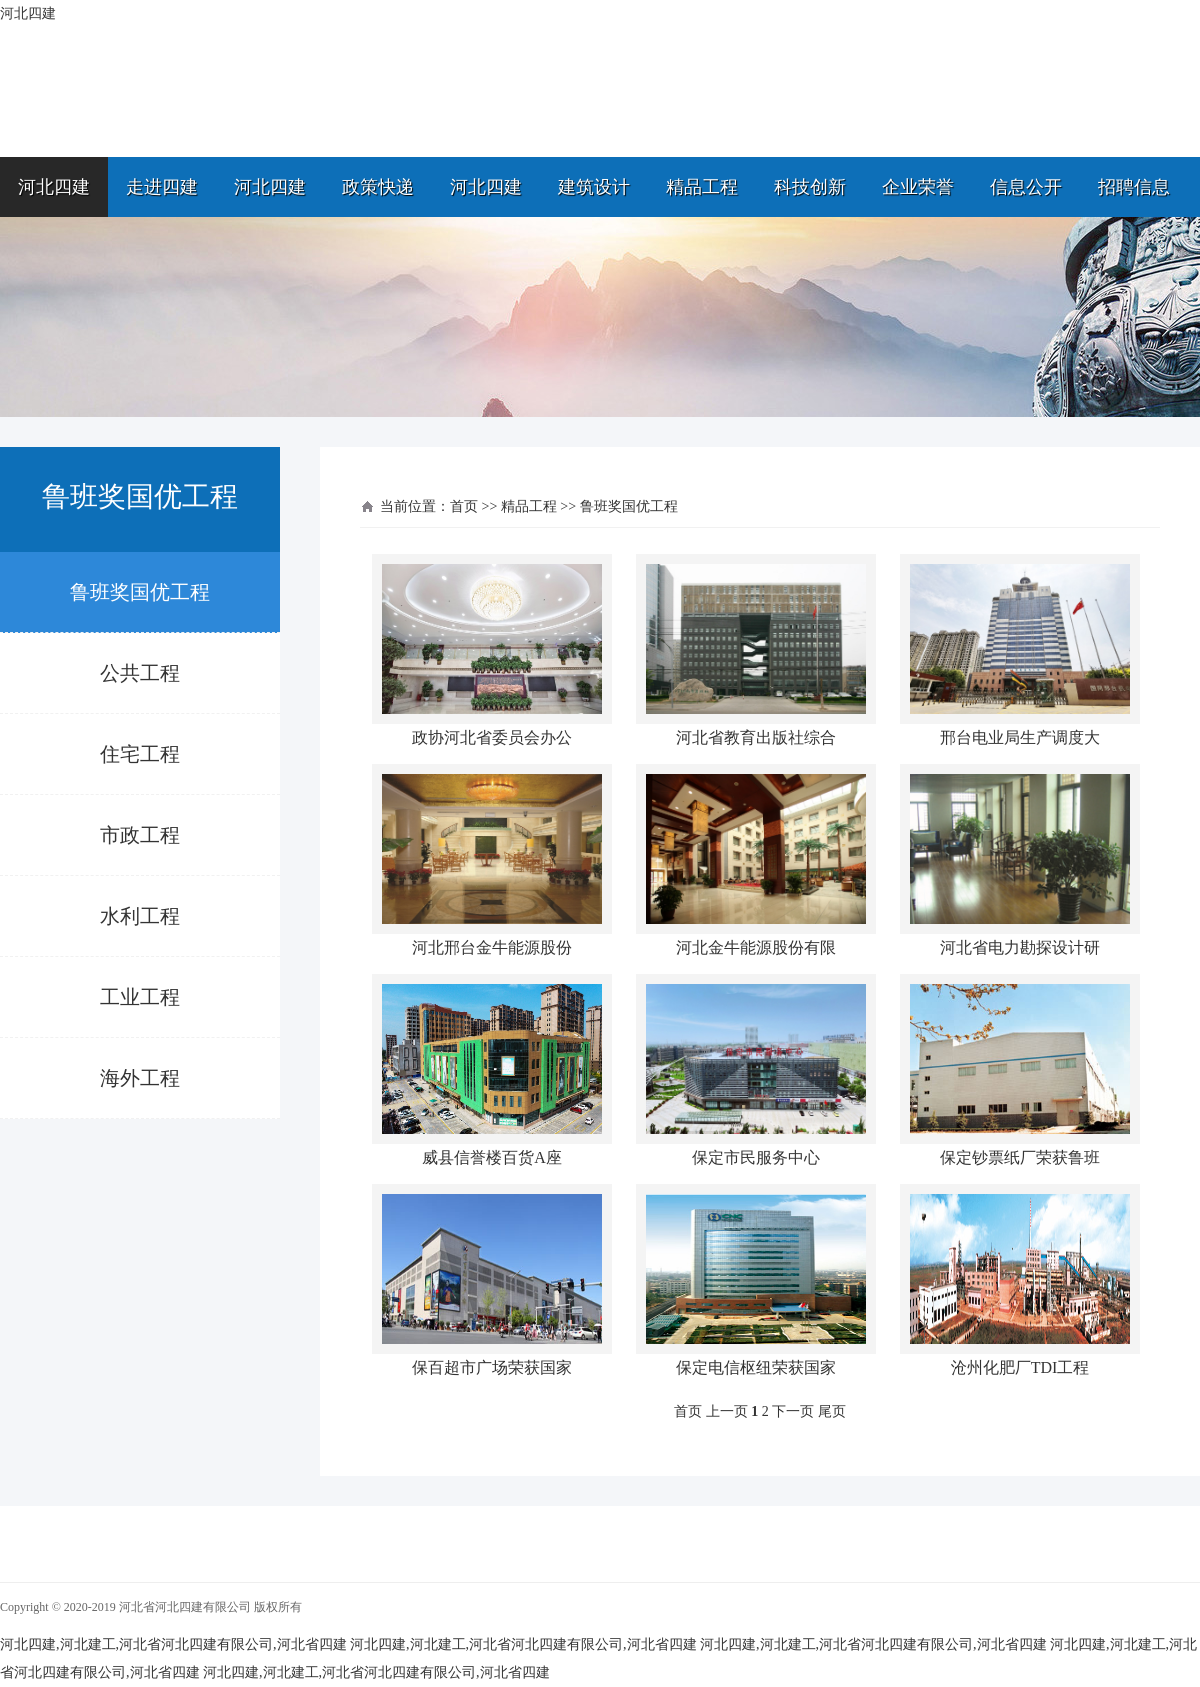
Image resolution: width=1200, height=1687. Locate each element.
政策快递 (378, 187)
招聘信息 (1134, 187)
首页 (464, 506)
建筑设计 (594, 187)
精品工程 (702, 187)
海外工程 (140, 1078)
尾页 (832, 1411)
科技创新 (810, 187)
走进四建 (162, 187)
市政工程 (140, 835)
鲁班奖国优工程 (140, 592)
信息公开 (1026, 187)
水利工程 (140, 916)
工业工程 (140, 997)
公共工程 (140, 673)
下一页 (793, 1411)
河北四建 (54, 187)
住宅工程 (140, 754)
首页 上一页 (711, 1411)
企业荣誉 (918, 187)
